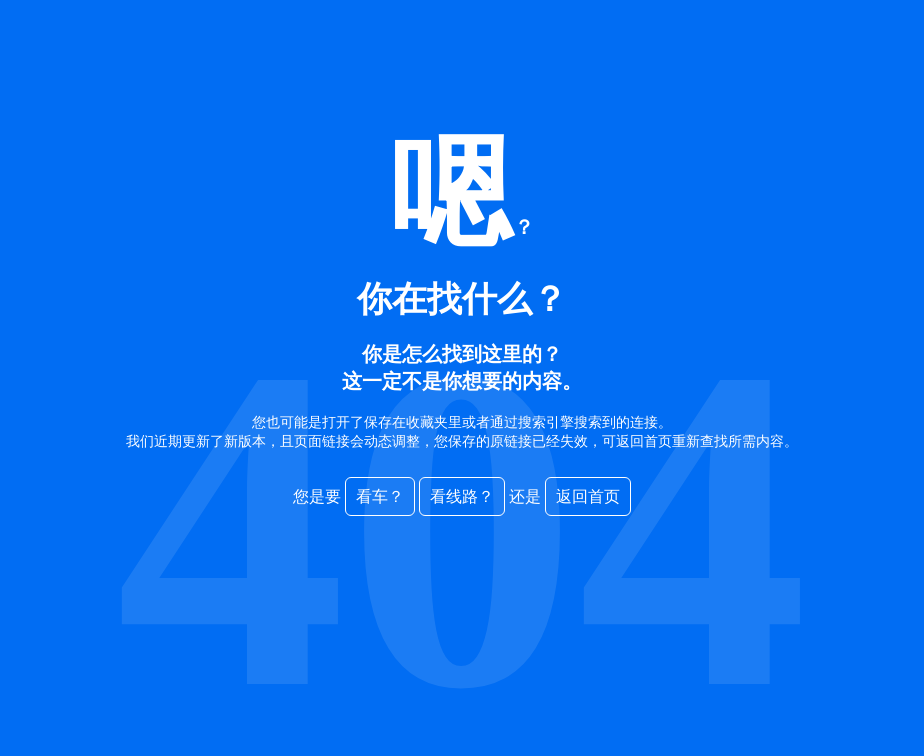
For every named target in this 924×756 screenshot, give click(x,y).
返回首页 (588, 496)
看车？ (380, 496)
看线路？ (462, 496)
